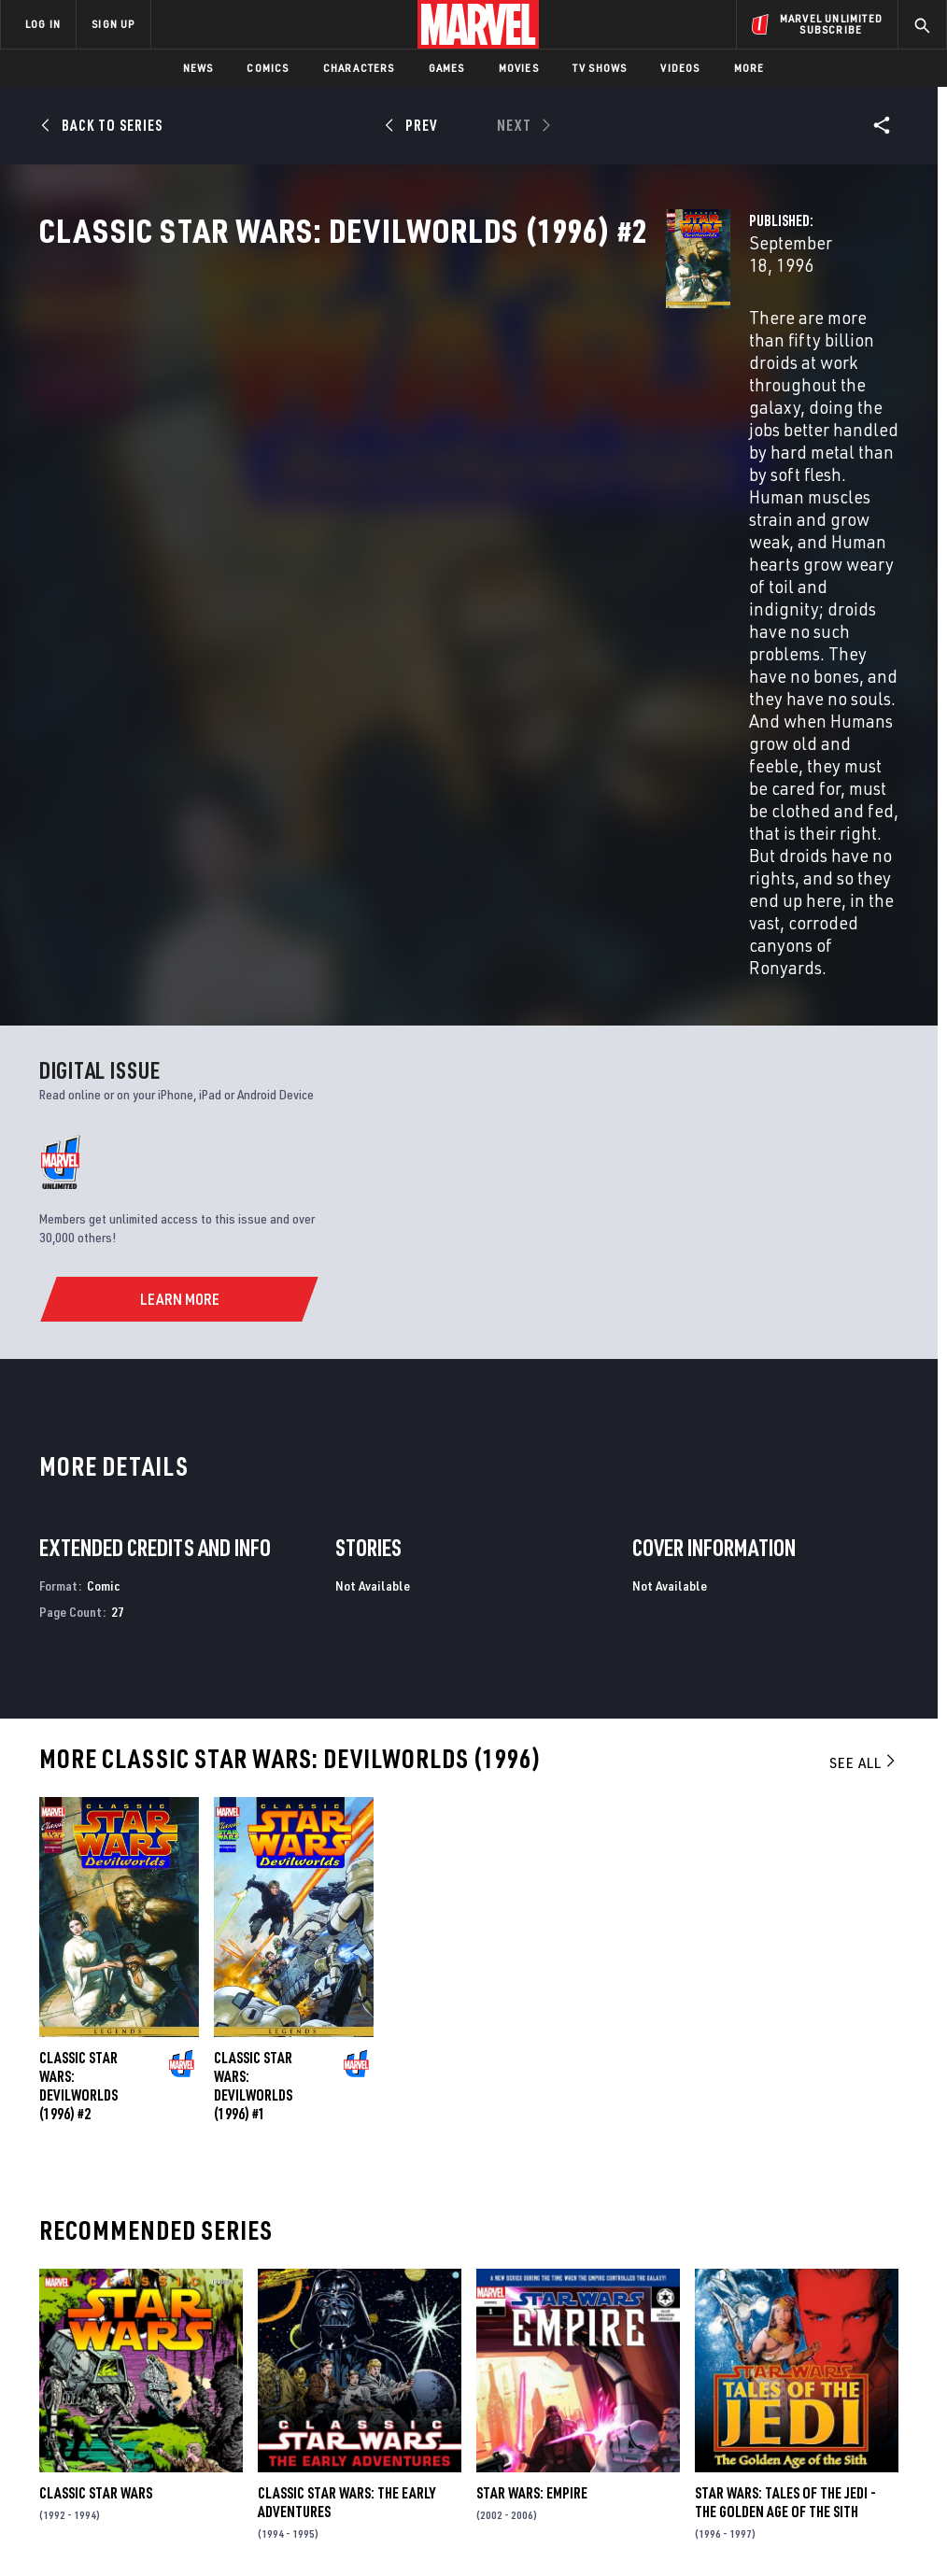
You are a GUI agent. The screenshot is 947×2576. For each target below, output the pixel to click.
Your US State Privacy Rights (290, 2519)
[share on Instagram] (836, 2348)
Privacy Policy (166, 2519)
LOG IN (43, 24)
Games (447, 68)
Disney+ (333, 2328)
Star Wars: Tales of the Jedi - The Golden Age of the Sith (785, 2121)
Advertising (347, 2301)
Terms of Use (80, 2519)
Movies (519, 68)
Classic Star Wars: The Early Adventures (346, 2121)
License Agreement (725, 2519)
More (749, 68)
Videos (680, 68)
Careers (177, 2355)
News (198, 68)
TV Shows (600, 68)
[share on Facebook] (744, 2349)
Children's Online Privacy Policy (579, 2519)
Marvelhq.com (354, 2355)
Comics (268, 68)
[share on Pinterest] (836, 2388)
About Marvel (196, 2301)
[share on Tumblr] (882, 2348)
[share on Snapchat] (790, 2388)
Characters (359, 68)
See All (863, 1381)
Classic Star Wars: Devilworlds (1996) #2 (78, 1704)
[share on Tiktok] (743, 2427)
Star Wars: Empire (531, 2111)
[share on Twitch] (882, 2388)
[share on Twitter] (790, 2348)
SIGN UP (113, 24)
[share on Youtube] (743, 2388)
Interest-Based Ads (842, 2519)
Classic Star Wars (95, 2111)
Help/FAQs (183, 2328)
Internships (190, 2382)
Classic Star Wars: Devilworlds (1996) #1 (253, 1704)
